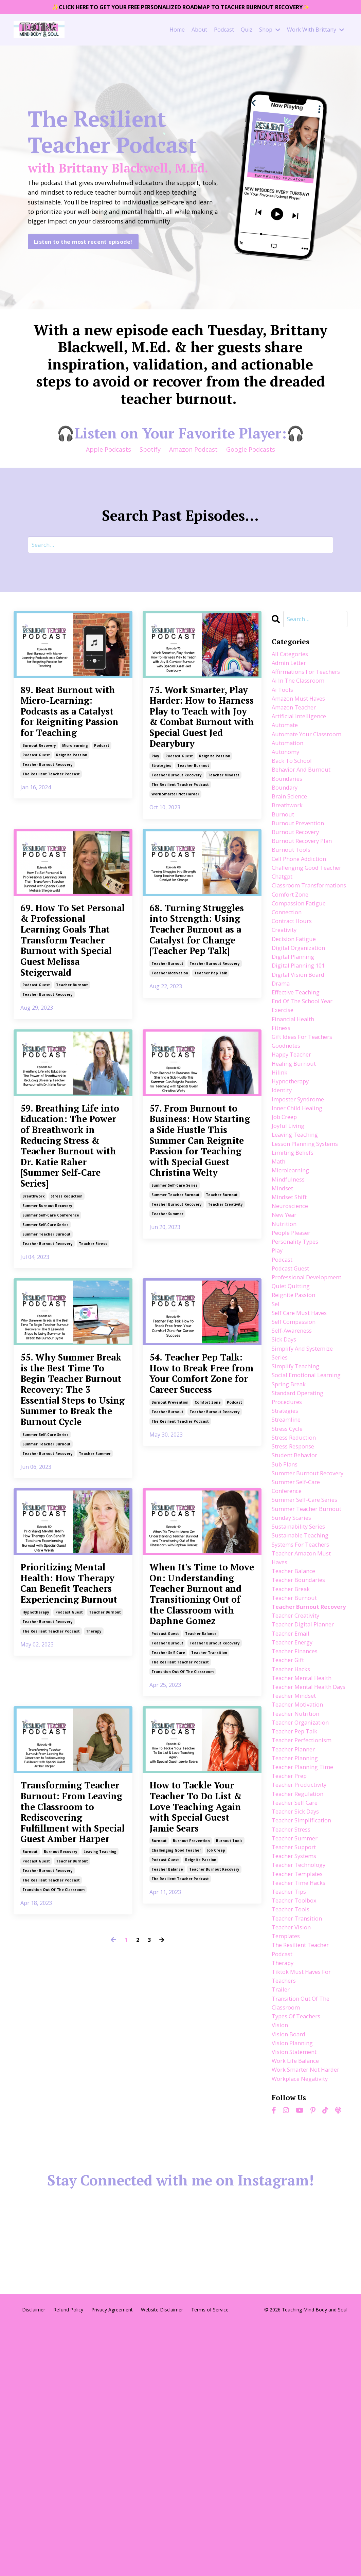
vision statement (297, 2289)
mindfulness (289, 1272)
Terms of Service (210, 2560)
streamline (288, 1556)
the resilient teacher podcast (51, 838)
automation (289, 774)
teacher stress (93, 1415)
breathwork (33, 1368)
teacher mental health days (305, 1884)
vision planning (294, 2279)
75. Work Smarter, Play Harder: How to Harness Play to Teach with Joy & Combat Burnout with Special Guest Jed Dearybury (201, 745)
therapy (94, 1904)
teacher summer (167, 1381)
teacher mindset (223, 829)
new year (285, 1312)
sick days (285, 1458)
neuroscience (291, 1302)
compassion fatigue (301, 969)
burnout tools (229, 2171)
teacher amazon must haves (304, 1727)
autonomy (287, 783)
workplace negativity (303, 2328)
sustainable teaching (303, 1702)
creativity (286, 998)
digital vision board (301, 1047)
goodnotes (288, 1125)
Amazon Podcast (193, 450)
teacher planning (297, 1967)
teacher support (297, 2064)
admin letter (291, 666)
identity (283, 1174)
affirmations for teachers (296, 681)
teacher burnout (193, 819)
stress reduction (67, 1368)
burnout (30, 2200)
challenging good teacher (176, 2180)
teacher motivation (169, 1076)
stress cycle (289, 1566)
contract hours (294, 989)
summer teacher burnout (46, 1406)
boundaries (288, 813)
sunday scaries (293, 1683)
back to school (294, 793)
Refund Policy (68, 2560)
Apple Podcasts (108, 450)
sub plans (286, 1605)
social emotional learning (296, 1502)
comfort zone (208, 1619)
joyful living (289, 1214)
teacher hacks (293, 1859)
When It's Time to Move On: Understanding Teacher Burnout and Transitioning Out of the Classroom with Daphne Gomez (199, 1856)
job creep (216, 2180)
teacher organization (304, 1928)
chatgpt (284, 930)
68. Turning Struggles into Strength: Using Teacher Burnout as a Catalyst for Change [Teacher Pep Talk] (199, 1008)
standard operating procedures (301, 1532)
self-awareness (294, 1448)
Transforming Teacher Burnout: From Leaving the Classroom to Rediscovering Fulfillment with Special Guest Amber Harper (72, 2135)
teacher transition (209, 1948)
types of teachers (299, 2250)
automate (286, 744)
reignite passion (71, 819)
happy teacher (294, 1135)
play (155, 810)
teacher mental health (305, 1869)
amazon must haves (301, 715)
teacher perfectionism (305, 1947)
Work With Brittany (315, 30)
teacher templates (300, 2094)
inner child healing (299, 1194)
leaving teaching (100, 2200)
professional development (291, 1385)
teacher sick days (298, 2025)
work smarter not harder (175, 848)
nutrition (285, 1321)
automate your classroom (294, 759)
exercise (283, 1086)
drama (281, 1057)
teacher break (293, 1761)
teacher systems (297, 2074)
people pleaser (293, 1331)
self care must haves (302, 1429)
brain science (291, 832)
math (279, 1253)
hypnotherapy (35, 1885)
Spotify (150, 450)
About (199, 30)
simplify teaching (298, 1487)
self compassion (296, 1439)
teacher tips (291, 2113)
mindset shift (291, 1292)
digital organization (301, 1018)
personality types (298, 1341)
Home (177, 30)
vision (280, 2260)
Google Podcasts (250, 450)
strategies (161, 819)
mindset (283, 1282)
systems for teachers (304, 1712)
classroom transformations (297, 945)
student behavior (297, 1595)
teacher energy (294, 1830)
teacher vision (293, 2152)
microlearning (75, 810)
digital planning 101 (301, 1037)
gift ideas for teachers (306, 1116)
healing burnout (296, 1145)
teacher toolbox (296, 2123)
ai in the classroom (301, 695)
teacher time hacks (301, 2104)
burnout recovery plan (305, 881)
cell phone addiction (302, 901)
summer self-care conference (50, 1387)
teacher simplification (305, 2035)
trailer (281, 2221)
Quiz (246, 30)
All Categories (292, 656)
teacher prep (291, 1986)
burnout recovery (39, 810)
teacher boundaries (301, 1751)
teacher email (292, 1820)
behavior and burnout (304, 803)
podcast (101, 810)
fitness (282, 1106)
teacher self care (168, 1948)
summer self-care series (45, 1396)
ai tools (283, 705)
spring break (291, 1517)
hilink (280, 1155)
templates (287, 2162)
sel (276, 1419)
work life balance (298, 2299)
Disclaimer (33, 2560)
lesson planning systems (308, 1233)
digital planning (295, 1028)
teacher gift (290, 1849)
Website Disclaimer (162, 2560)
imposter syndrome (301, 1184)
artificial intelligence (302, 735)
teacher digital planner (306, 1810)
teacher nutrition (298, 1918)
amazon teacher (296, 725)
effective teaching (298, 1067)
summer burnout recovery (47, 1377)
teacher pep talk (210, 1076)
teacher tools (292, 2133)
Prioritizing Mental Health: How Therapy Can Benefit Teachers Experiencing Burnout (72, 1834)
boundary (286, 822)
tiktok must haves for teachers (305, 2206)
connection (288, 979)
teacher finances (297, 1840)
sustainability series (301, 1693)
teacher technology (301, 2084)
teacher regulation (300, 2006)
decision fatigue (296, 1008)
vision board (290, 2270)
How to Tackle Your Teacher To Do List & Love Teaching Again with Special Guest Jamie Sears (201, 2120)
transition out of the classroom (182, 1967)
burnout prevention (169, 1619)
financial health (295, 1096)
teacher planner (296, 1957)
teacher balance (201, 1929)
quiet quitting (293, 1399)
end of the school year (306, 1077)
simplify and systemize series (306, 1473)
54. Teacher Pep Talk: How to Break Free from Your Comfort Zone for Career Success (197, 1568)
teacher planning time (305, 1976)
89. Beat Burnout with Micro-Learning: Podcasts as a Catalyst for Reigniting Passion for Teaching (70, 745)
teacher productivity (302, 1996)
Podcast (224, 30)
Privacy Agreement (112, 2560)
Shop (269, 30)
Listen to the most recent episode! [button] (83, 248)
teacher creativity (225, 1372)
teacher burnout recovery (47, 829)
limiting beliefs (295, 1243)
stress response (296, 1585)
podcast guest (36, 819)
